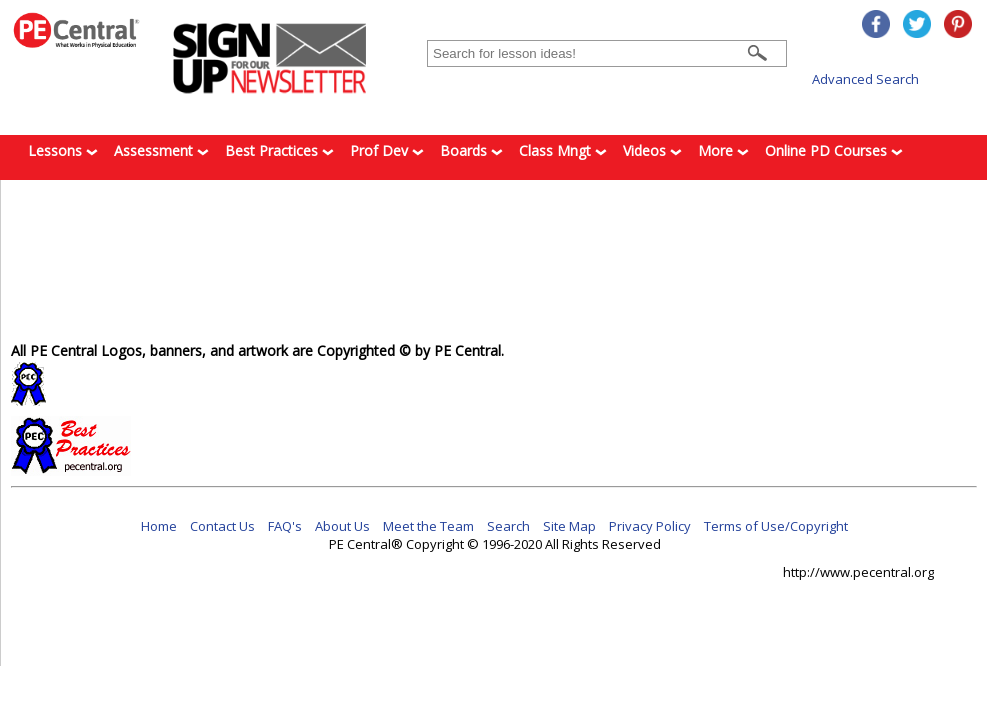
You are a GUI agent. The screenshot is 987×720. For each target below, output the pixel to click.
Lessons (63, 150)
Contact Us (222, 526)
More (723, 150)
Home (159, 526)
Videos (652, 150)
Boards (471, 150)
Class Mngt (563, 150)
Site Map (569, 526)
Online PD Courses (834, 150)
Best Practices (279, 150)
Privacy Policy (650, 526)
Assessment (161, 150)
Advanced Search (865, 79)
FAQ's (285, 526)
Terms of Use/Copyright (776, 526)
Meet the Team (428, 526)
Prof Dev (387, 150)
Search (508, 526)
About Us (342, 526)
